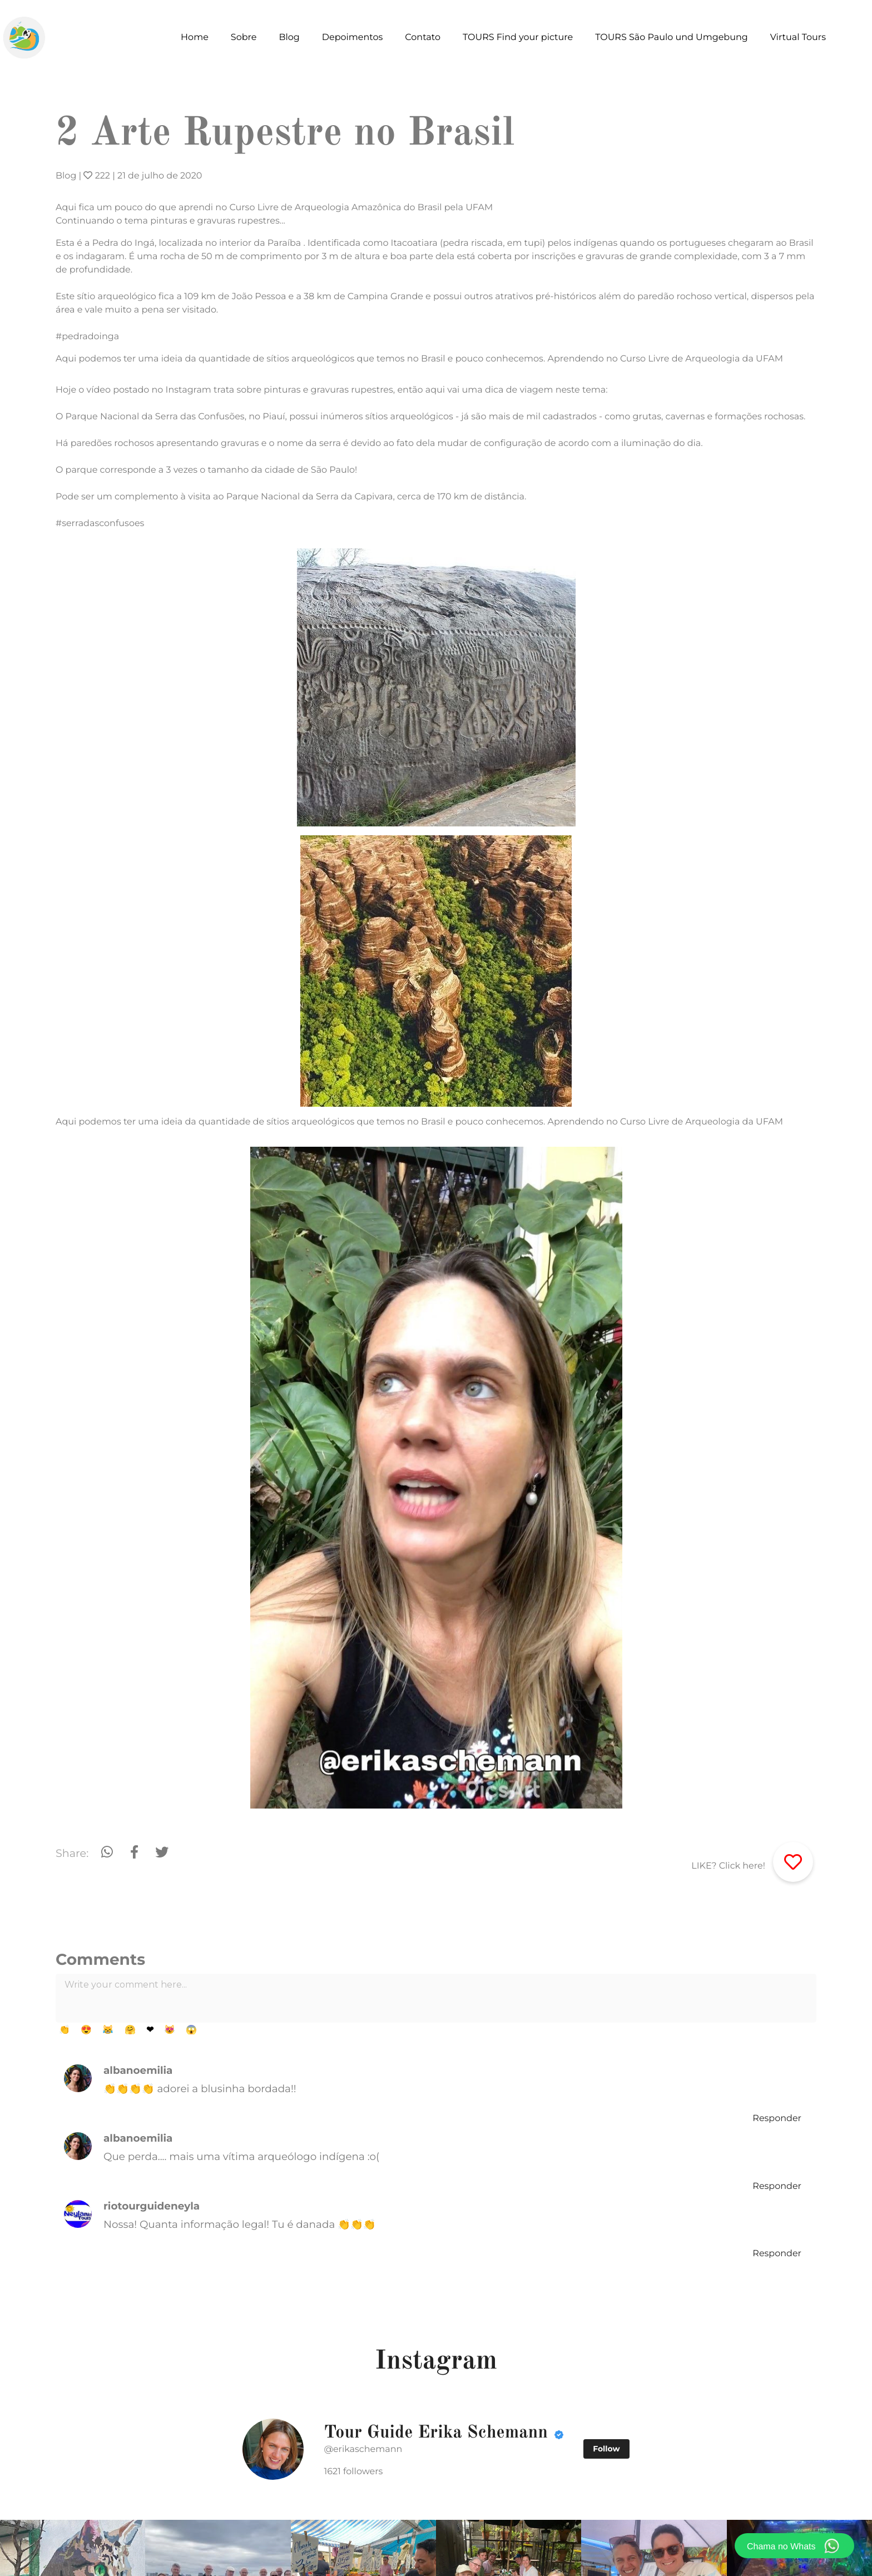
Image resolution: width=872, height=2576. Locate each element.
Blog (66, 176)
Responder (776, 2118)
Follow (606, 2449)
